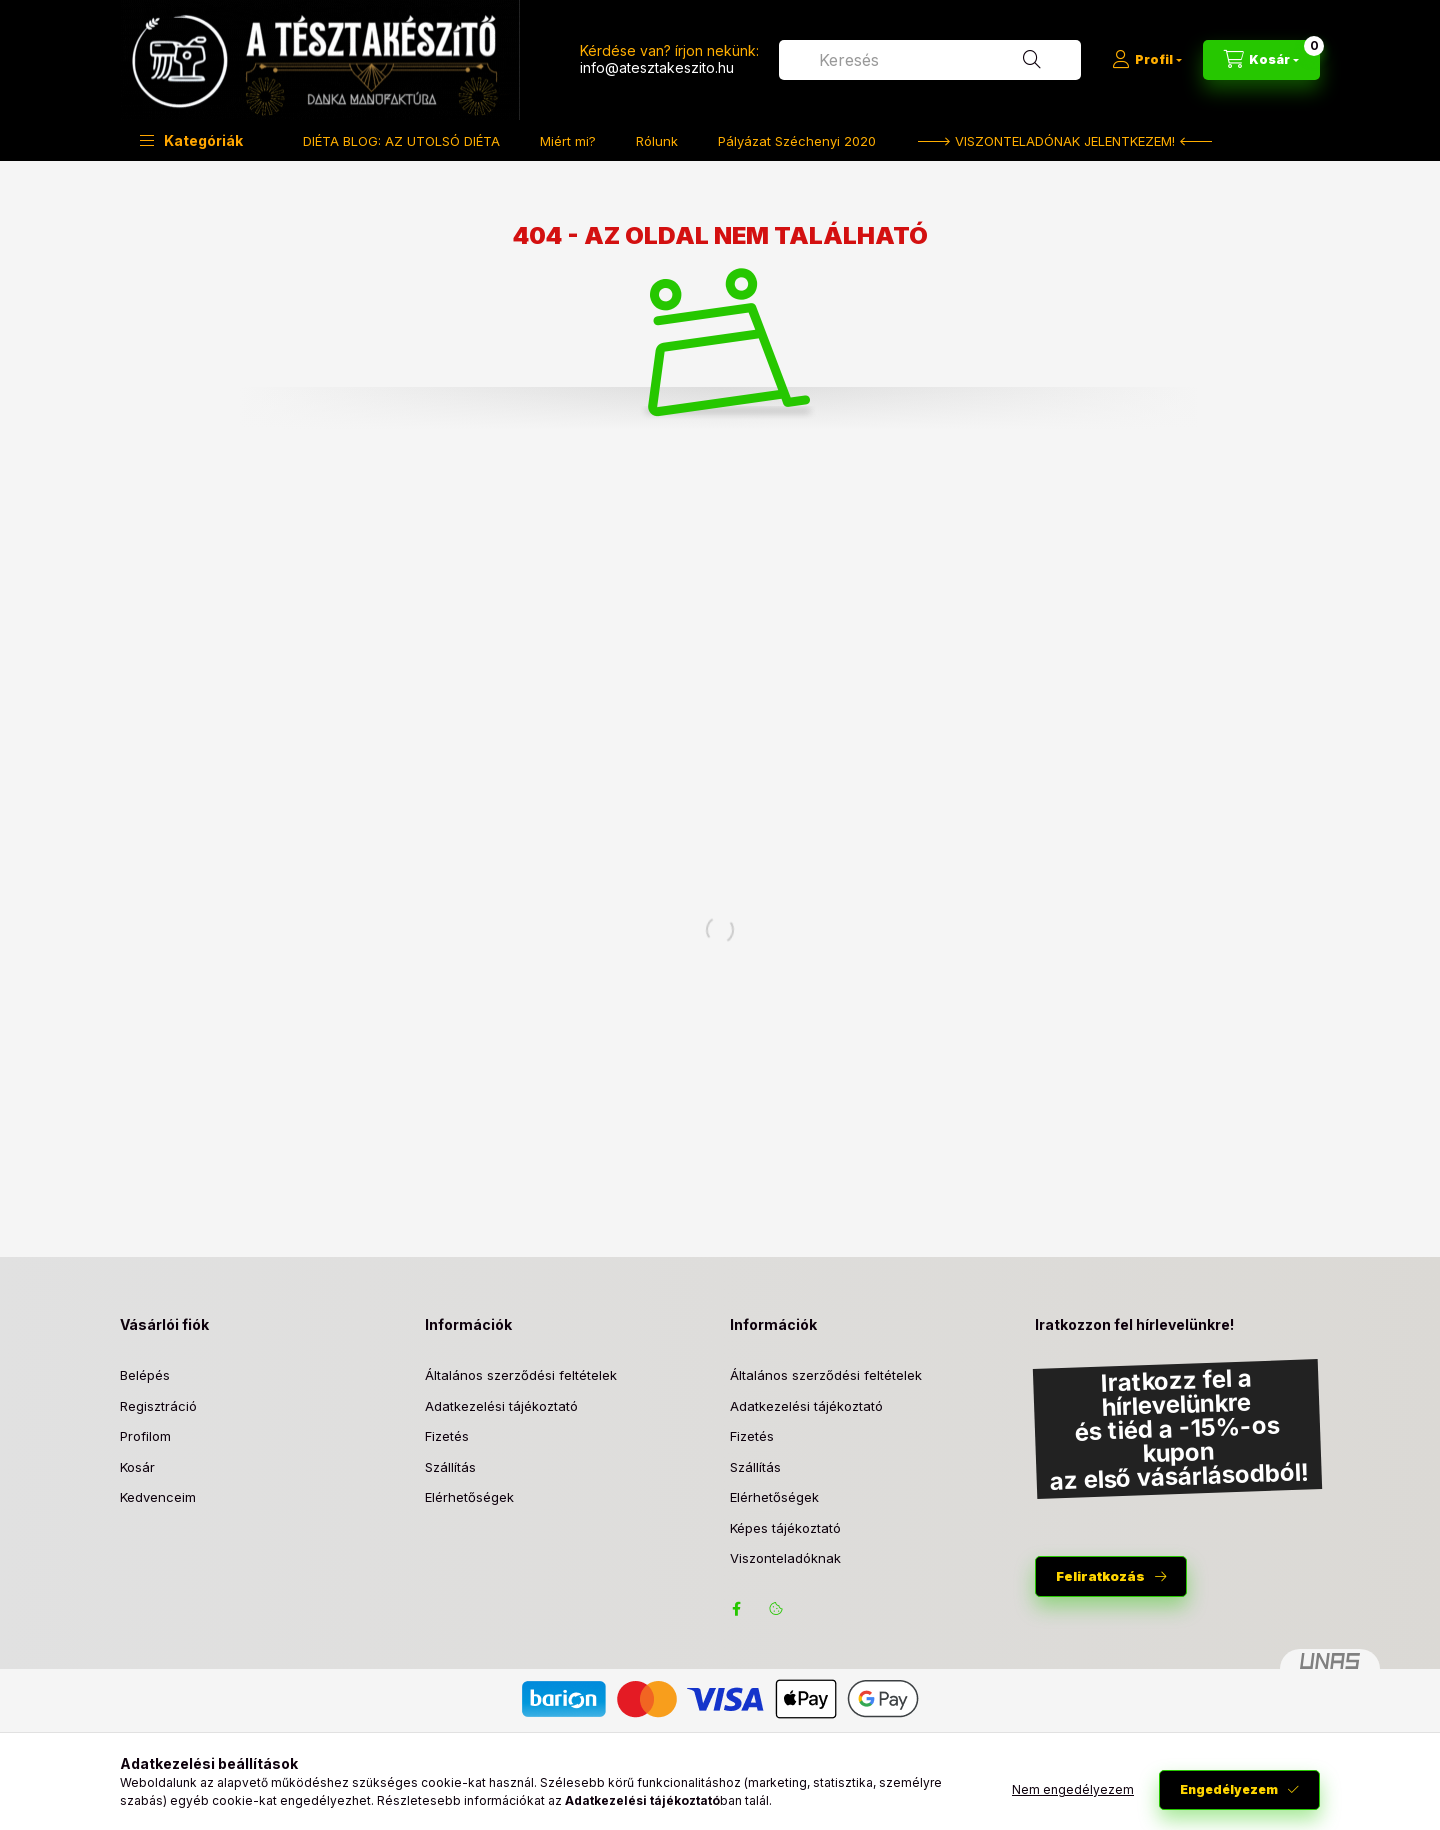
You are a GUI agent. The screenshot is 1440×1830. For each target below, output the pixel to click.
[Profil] (1147, 60)
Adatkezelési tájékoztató (501, 1406)
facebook (736, 1609)
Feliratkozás (1100, 1576)
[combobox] (930, 60)
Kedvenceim (158, 1497)
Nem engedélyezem (1073, 1789)
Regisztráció (158, 1406)
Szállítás (450, 1467)
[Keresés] (1032, 60)
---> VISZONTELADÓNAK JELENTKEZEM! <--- (1065, 141)
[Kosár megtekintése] (1261, 60)
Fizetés (447, 1436)
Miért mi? (568, 141)
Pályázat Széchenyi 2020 (797, 141)
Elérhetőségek (469, 1497)
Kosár (137, 1467)
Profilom (145, 1436)
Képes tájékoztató (785, 1528)
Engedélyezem (1229, 1789)
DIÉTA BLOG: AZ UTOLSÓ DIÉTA (401, 141)
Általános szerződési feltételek (521, 1375)
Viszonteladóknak (785, 1558)
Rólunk (657, 141)
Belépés (145, 1375)
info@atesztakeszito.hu (657, 67)
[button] (191, 140)
